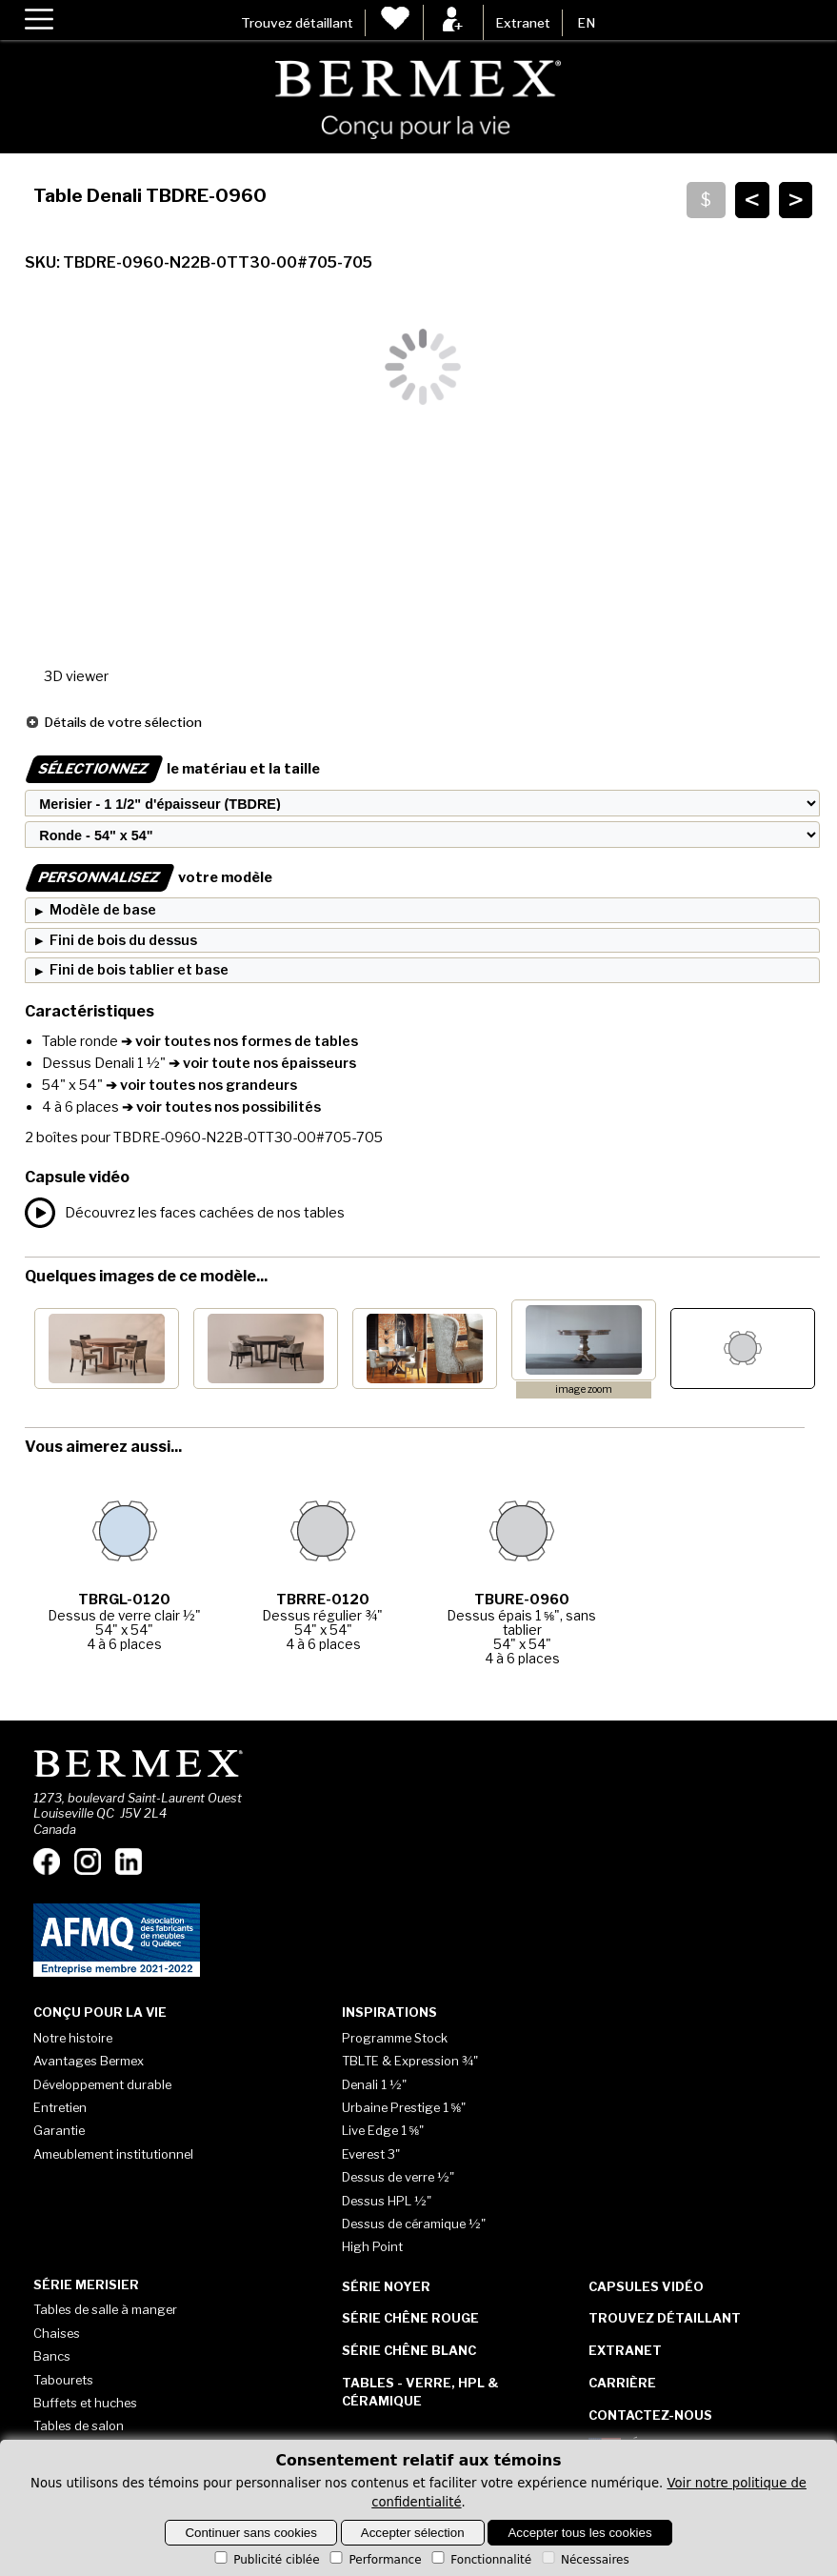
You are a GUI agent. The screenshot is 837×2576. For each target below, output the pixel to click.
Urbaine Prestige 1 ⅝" (404, 2107)
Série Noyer (386, 2286)
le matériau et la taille (172, 768)
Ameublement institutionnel (113, 2154)
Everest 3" (371, 2154)
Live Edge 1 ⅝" (383, 2130)
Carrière (622, 2382)
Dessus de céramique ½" (414, 2223)
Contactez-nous (650, 2415)
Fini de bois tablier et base (139, 969)
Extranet (522, 22)
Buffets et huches (85, 2402)
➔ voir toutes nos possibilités (220, 1107)
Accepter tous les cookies (579, 2533)
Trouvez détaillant (297, 22)
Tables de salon (78, 2425)
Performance (374, 2559)
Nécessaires (584, 2559)
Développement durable (102, 2084)
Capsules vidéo (646, 2286)
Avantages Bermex (88, 2060)
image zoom (583, 1389)
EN (586, 22)
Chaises (56, 2333)
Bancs (51, 2356)
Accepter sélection (413, 2533)
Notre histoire (72, 2037)
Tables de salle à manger (105, 2309)
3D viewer (76, 676)
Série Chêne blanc (409, 2350)
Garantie (59, 2130)
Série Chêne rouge (410, 2317)
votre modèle (148, 877)
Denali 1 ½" (374, 2084)
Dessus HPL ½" (386, 2200)
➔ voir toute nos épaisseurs (261, 1063)
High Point (372, 2246)
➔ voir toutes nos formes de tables (238, 1041)
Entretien (60, 2107)
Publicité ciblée (265, 2559)
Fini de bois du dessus (123, 940)
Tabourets (63, 2379)
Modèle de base (103, 909)
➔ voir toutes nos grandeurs (200, 1085)
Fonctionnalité (479, 2559)
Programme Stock (395, 2037)
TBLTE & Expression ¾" (410, 2060)
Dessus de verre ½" (398, 2176)
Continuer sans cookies (251, 2533)
